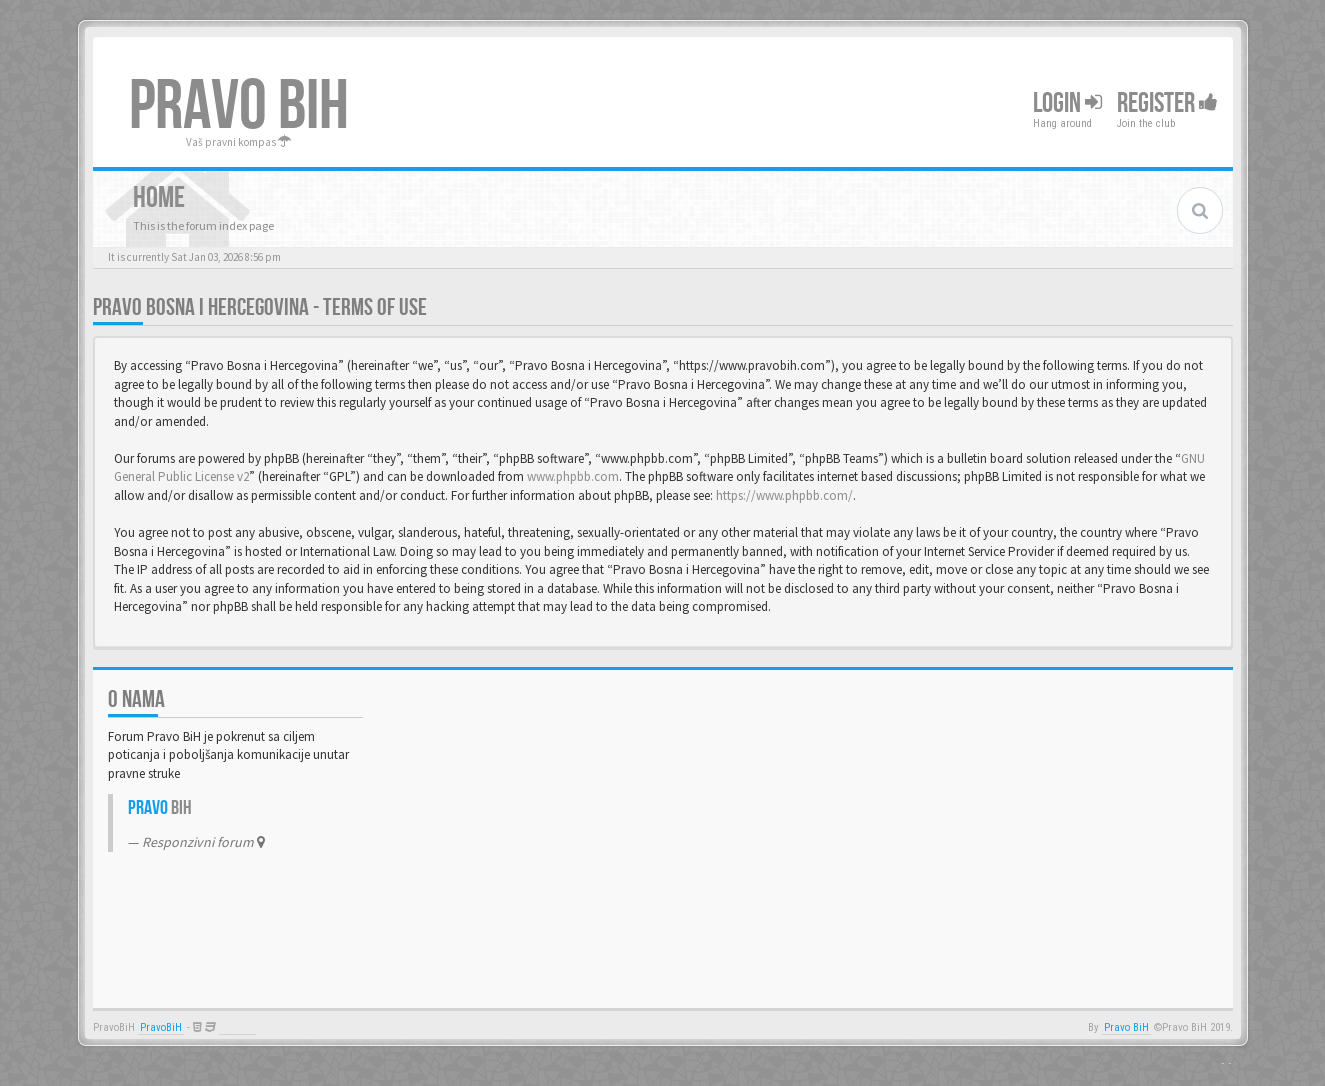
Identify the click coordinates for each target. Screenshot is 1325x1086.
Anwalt (237, 1027)
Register (1167, 103)
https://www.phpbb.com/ (784, 495)
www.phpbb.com (573, 476)
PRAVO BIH (239, 107)
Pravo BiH (1126, 1027)
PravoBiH (161, 1027)
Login (1067, 103)
